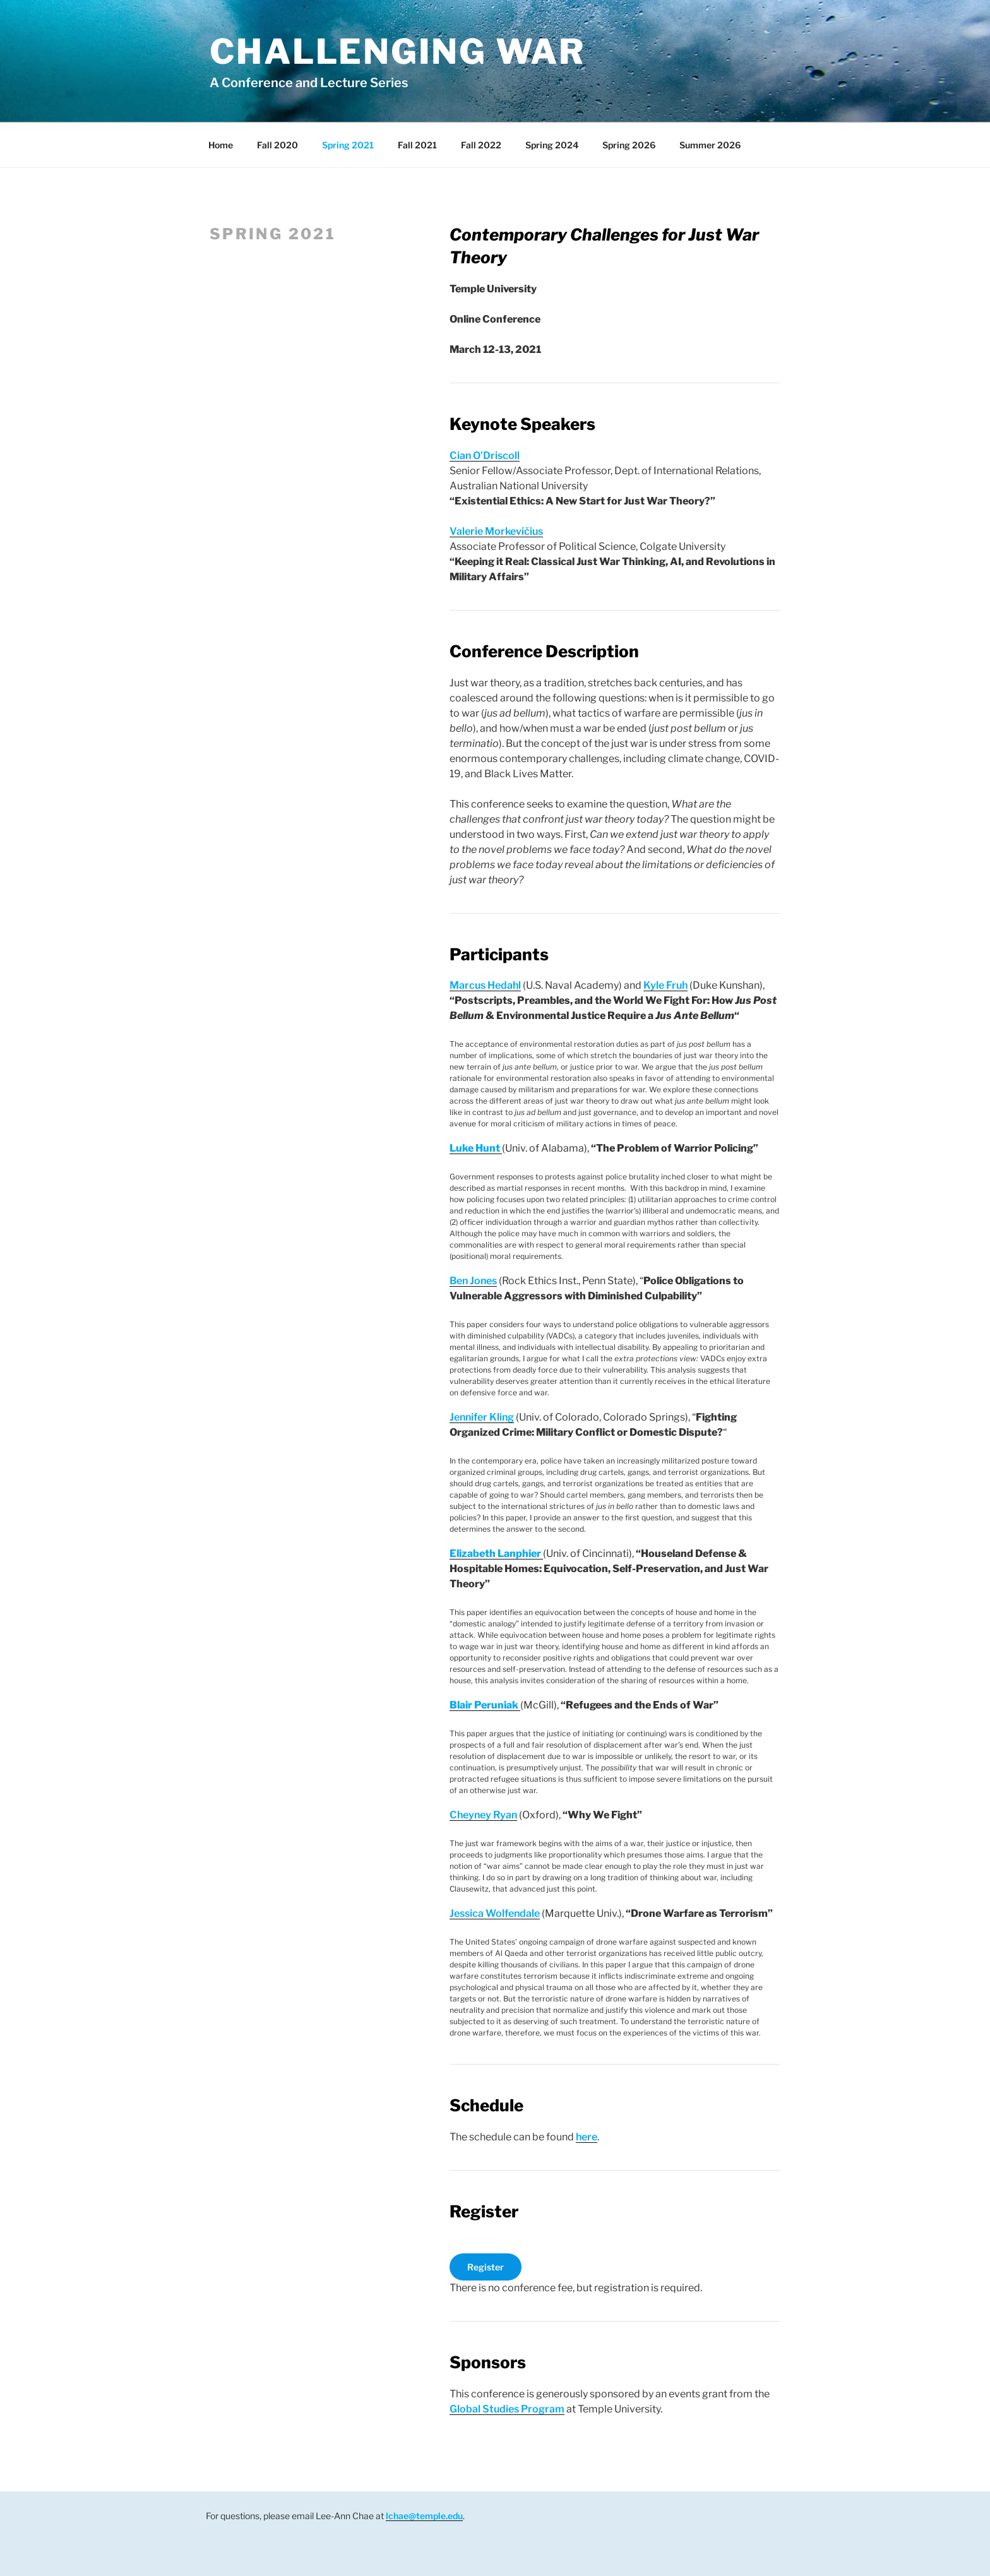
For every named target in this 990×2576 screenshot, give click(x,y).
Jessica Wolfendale (495, 1913)
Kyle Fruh (665, 985)
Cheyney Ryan (483, 1815)
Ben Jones (473, 1281)
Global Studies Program (507, 2409)
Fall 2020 (277, 145)
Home (220, 145)
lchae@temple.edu (424, 2515)
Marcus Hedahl (485, 985)
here (586, 2137)
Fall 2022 (481, 145)
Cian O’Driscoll (485, 456)
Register (485, 2267)
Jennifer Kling (482, 1417)
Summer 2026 (710, 145)
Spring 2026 (628, 145)
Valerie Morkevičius (496, 531)
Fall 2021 (417, 145)
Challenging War (397, 51)
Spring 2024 (551, 145)
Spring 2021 (348, 145)
